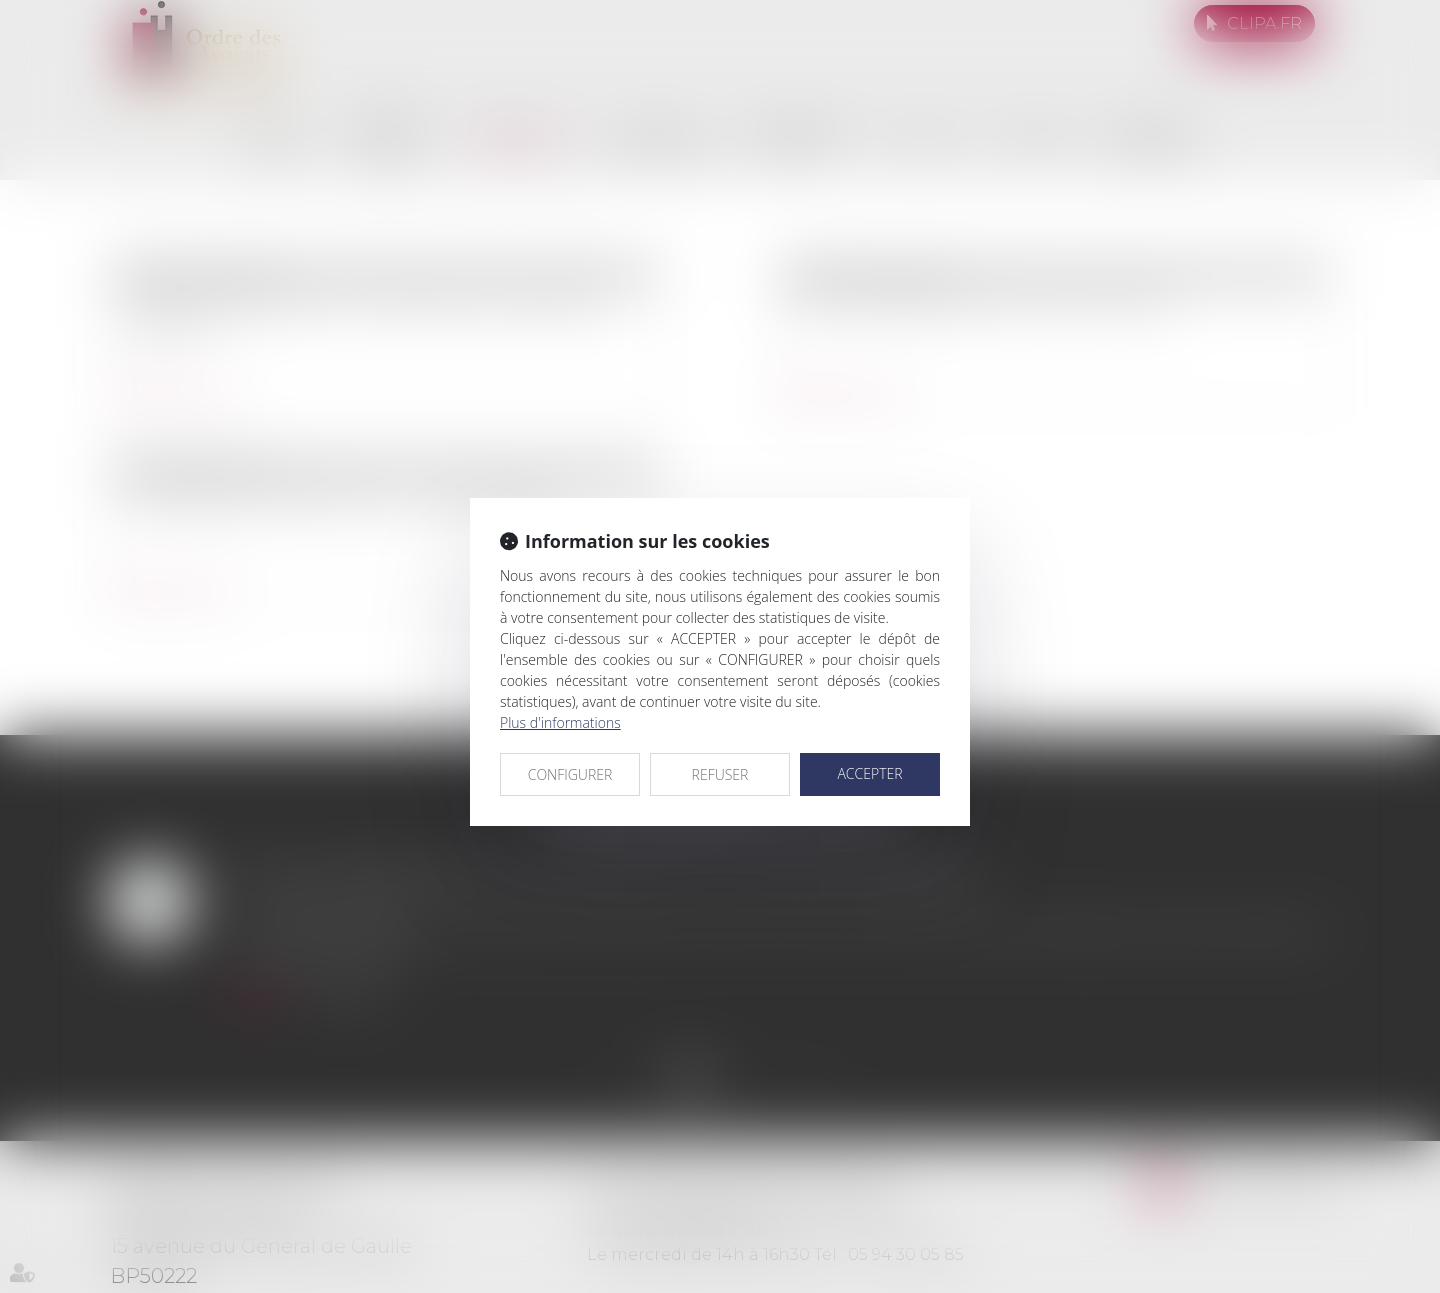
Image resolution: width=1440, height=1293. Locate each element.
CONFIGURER (570, 774)
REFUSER (720, 774)
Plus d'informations (560, 722)
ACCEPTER (869, 773)
